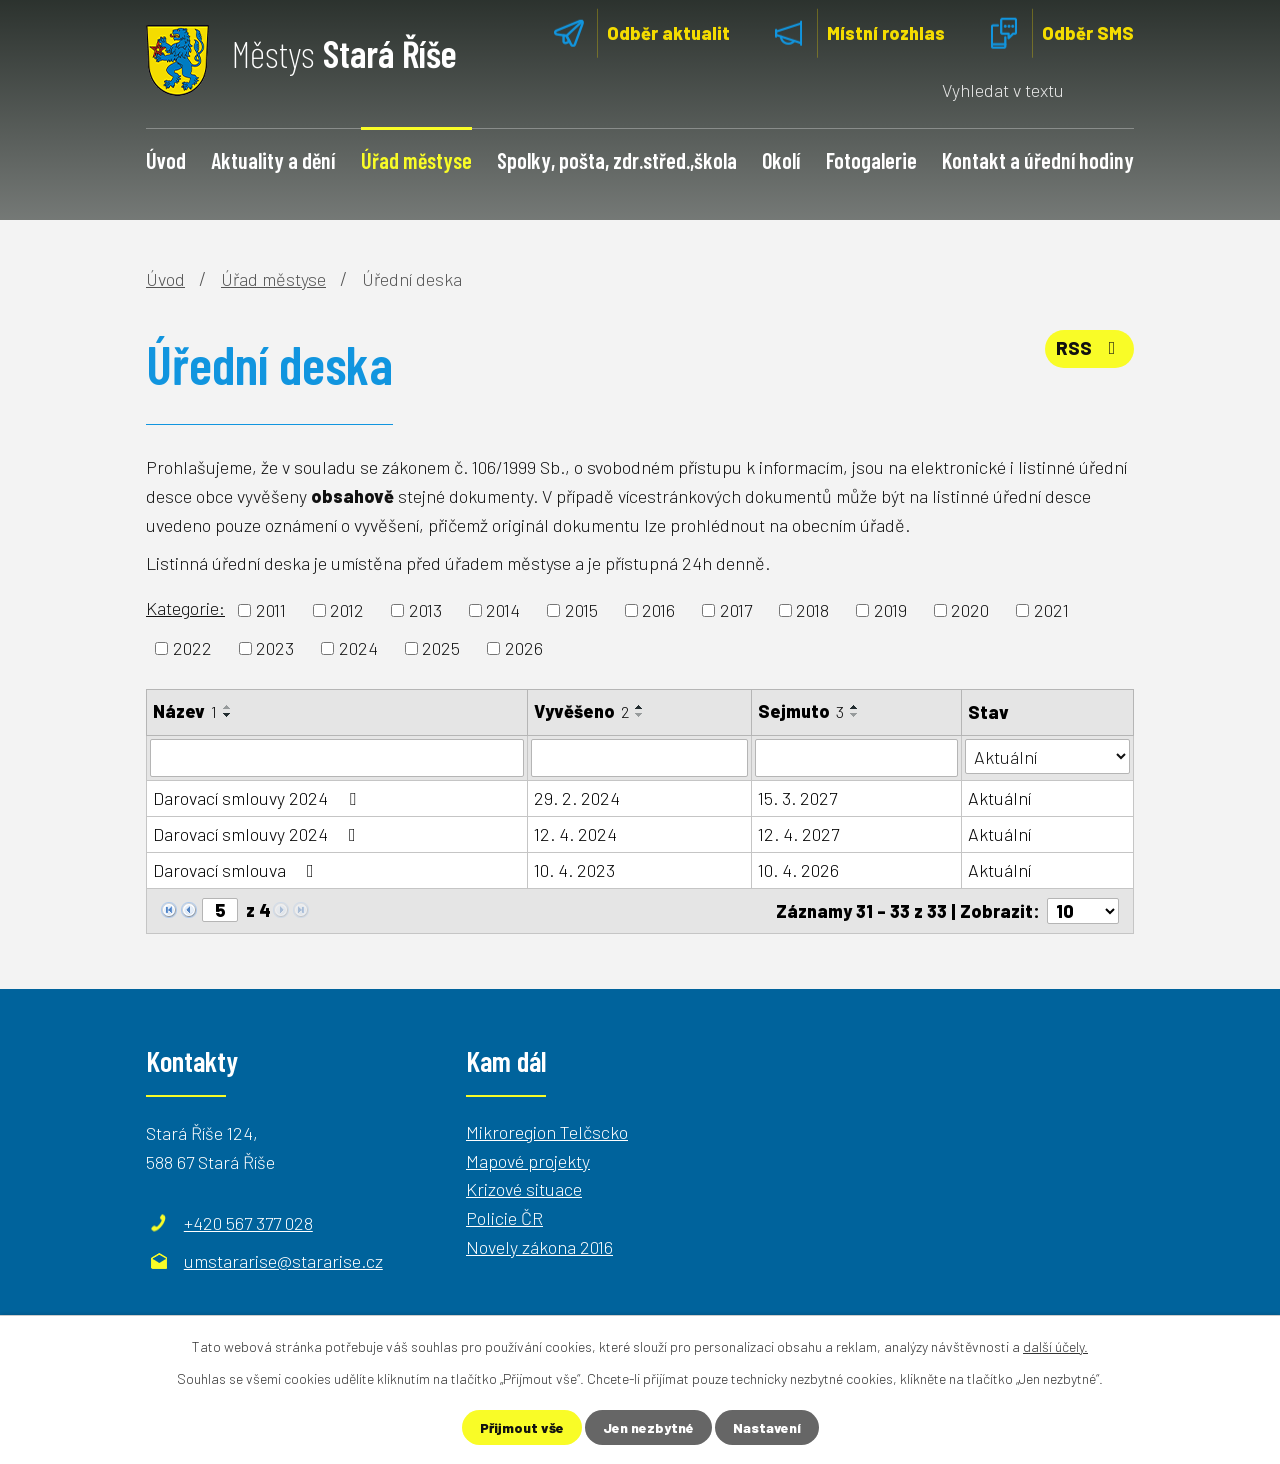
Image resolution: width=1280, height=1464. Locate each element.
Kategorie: (185, 608)
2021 (1051, 610)
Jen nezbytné (648, 1427)
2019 (890, 610)
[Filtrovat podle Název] (337, 758)
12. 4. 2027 (798, 834)
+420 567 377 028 (248, 1223)
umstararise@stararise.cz (283, 1261)
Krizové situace (524, 1189)
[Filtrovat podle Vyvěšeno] (640, 758)
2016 (658, 610)
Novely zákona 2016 (539, 1247)
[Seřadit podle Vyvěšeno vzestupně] (640, 707)
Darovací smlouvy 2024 (258, 798)
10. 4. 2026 (798, 870)
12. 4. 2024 (575, 834)
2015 (581, 610)
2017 (736, 610)
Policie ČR (504, 1218)
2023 (275, 648)
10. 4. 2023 (574, 870)
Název (185, 711)
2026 (524, 648)
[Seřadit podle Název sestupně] (228, 715)
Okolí (781, 160)
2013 (425, 610)
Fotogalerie (871, 160)
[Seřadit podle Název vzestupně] (228, 707)
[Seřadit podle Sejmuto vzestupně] (855, 707)
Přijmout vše (522, 1427)
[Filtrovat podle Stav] (1047, 756)
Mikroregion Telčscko (547, 1132)
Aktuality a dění (273, 160)
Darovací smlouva (237, 870)
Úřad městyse (416, 160)
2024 (358, 648)
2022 (192, 648)
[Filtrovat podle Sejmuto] (856, 758)
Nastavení (767, 1427)
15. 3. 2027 (797, 798)
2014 (503, 610)
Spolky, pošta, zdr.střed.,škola (617, 160)
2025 (441, 648)
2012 (347, 610)
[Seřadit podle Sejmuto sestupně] (855, 715)
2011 (271, 610)
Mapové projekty (528, 1161)
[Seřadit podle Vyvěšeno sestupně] (640, 715)
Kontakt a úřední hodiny (1038, 160)
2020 (970, 610)
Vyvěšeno (581, 711)
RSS (1090, 348)
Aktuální (999, 798)
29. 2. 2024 (577, 798)
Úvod (166, 160)
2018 (812, 610)
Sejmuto (801, 711)
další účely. (1055, 1346)
